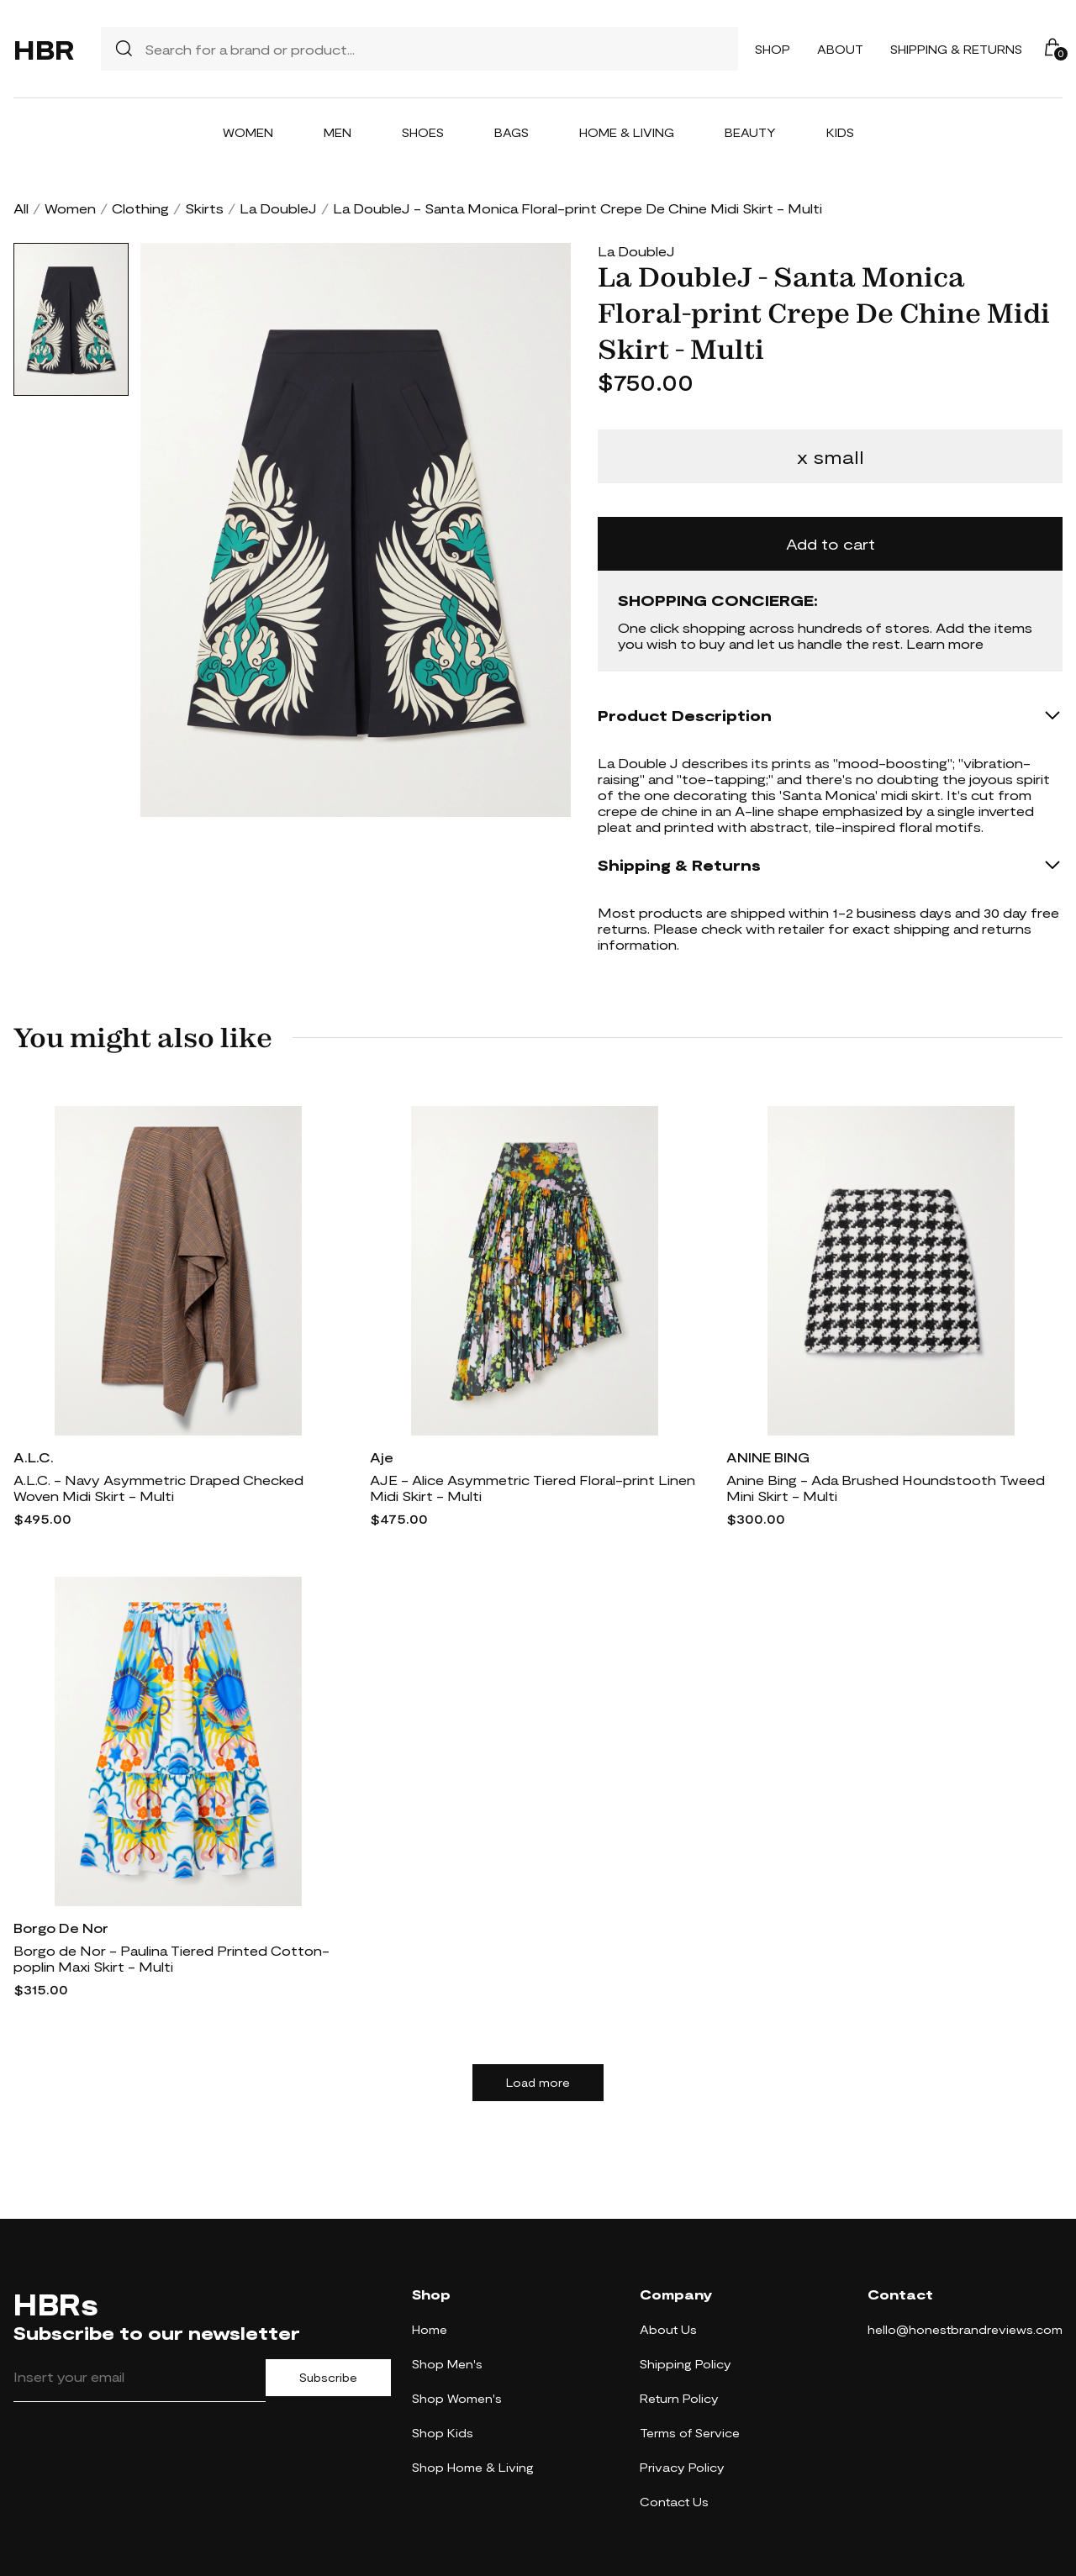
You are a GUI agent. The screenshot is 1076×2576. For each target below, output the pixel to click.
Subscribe (328, 2377)
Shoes (423, 132)
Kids (840, 132)
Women (248, 132)
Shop (772, 49)
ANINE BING (768, 1457)
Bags (511, 132)
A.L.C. (33, 1457)
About (840, 49)
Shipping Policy (685, 2364)
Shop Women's (457, 2398)
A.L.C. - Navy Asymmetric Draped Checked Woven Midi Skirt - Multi (158, 1488)
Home (429, 2329)
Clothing (140, 208)
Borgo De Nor (60, 1928)
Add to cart (830, 544)
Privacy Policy (682, 2467)
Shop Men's (447, 2364)
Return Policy (679, 2398)
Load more (538, 2082)
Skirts (204, 208)
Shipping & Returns (956, 49)
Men (337, 132)
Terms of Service (690, 2433)
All (21, 208)
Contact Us (674, 2501)
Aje (381, 1457)
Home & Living (626, 132)
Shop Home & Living (473, 2467)
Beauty (750, 132)
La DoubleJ (278, 208)
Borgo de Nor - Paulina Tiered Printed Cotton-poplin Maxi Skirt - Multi (171, 1958)
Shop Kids (442, 2433)
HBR (43, 49)
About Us (668, 2329)
